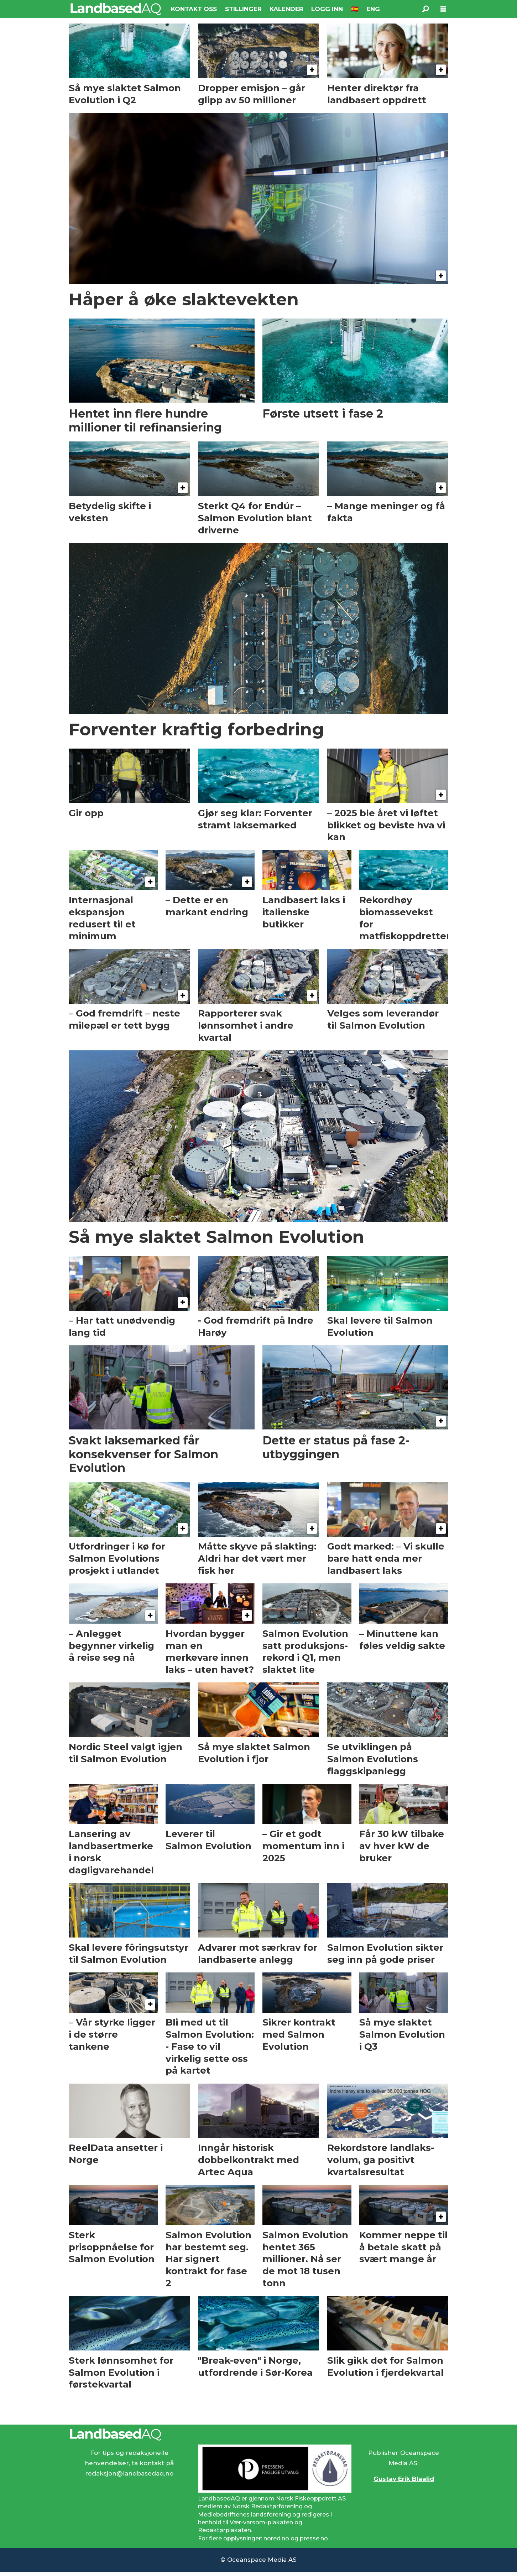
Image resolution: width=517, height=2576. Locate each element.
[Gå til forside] (115, 9)
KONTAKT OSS (194, 8)
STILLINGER (243, 8)
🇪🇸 (355, 8)
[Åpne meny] (443, 9)
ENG (373, 8)
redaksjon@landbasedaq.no (129, 2473)
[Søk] (425, 9)
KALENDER (286, 8)
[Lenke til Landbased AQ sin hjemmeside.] (258, 2434)
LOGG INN (327, 8)
